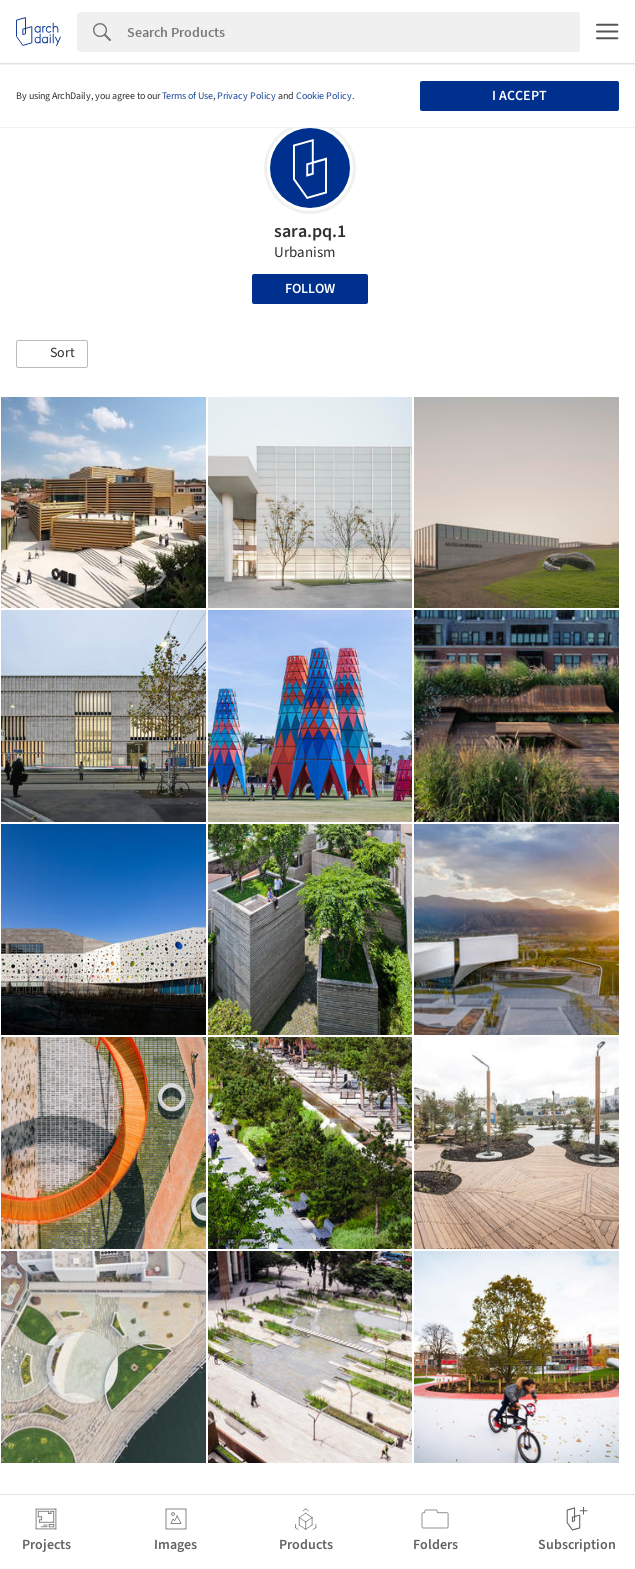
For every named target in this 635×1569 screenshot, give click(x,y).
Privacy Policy (246, 96)
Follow (310, 289)
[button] (52, 354)
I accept (519, 96)
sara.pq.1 (310, 231)
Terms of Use (187, 96)
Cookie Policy (324, 96)
